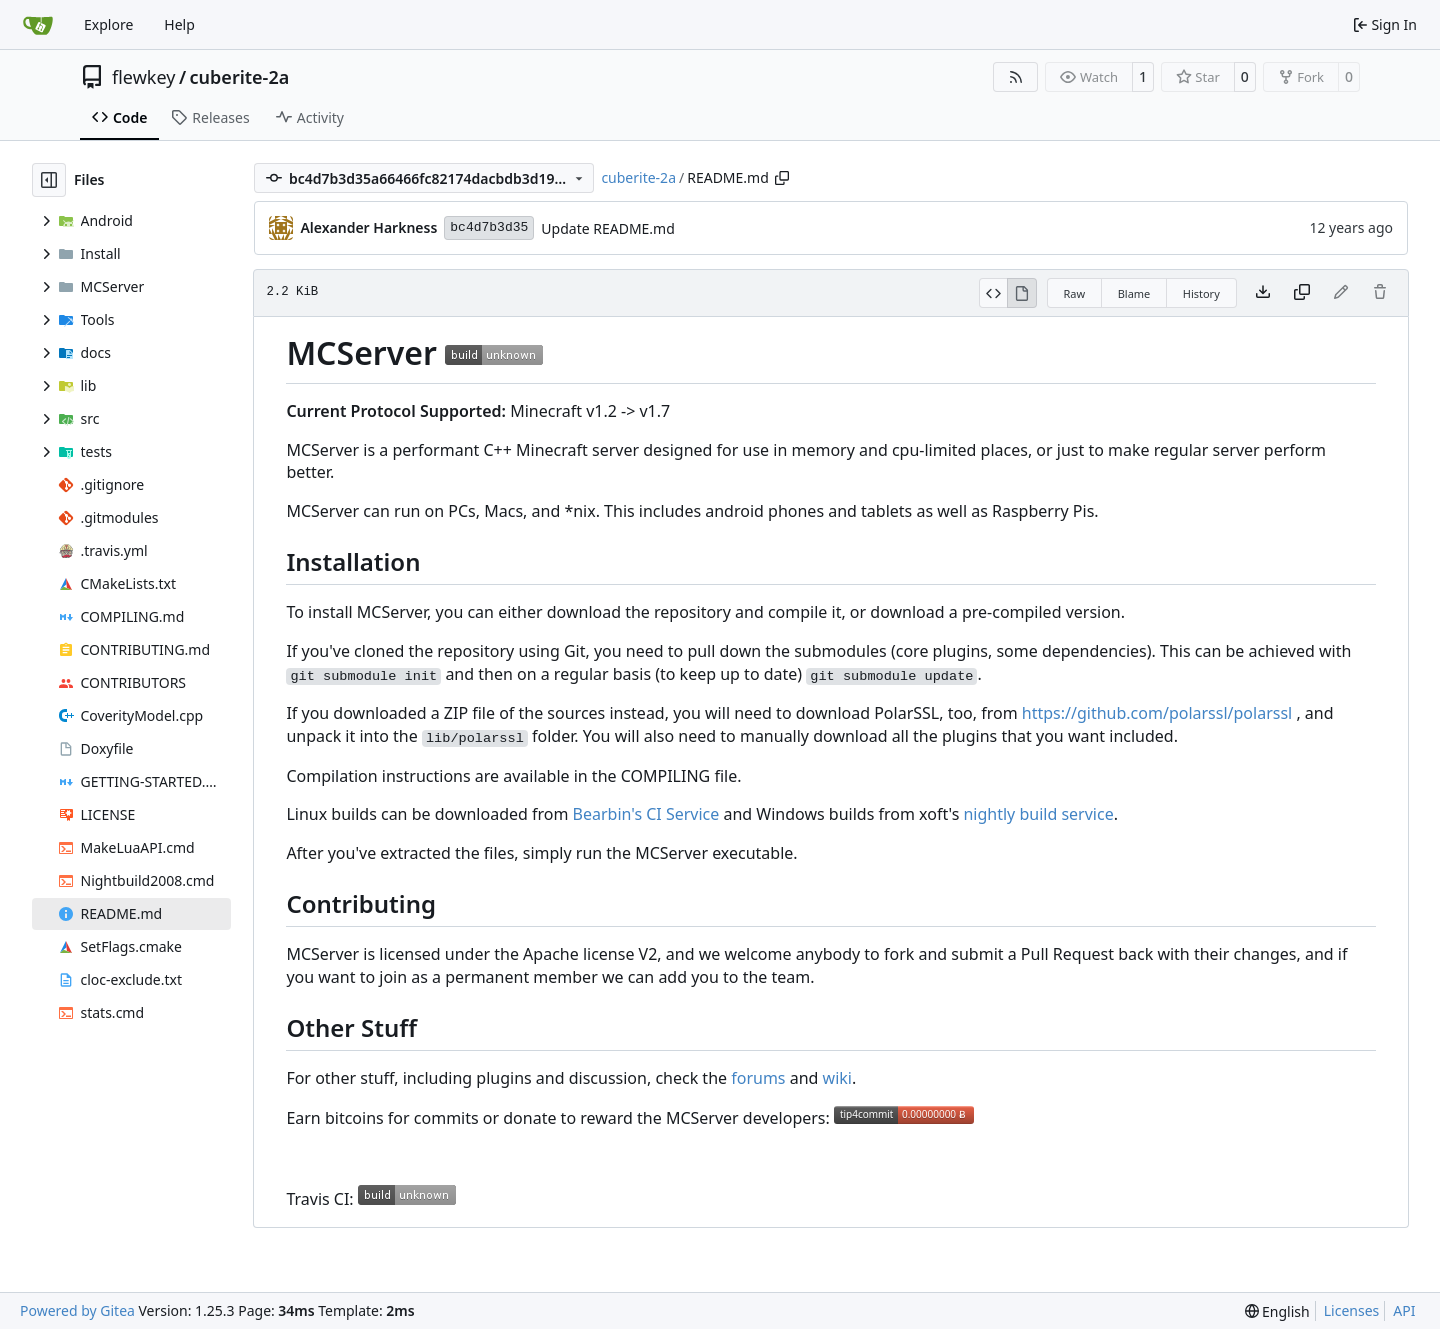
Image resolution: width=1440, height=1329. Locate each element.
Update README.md (608, 228)
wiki (837, 1078)
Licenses (1352, 1310)
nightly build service (1038, 814)
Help (179, 24)
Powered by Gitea (77, 1310)
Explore (108, 24)
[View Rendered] (1022, 293)
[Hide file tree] (49, 180)
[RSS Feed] (1016, 77)
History (1201, 293)
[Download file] (1263, 293)
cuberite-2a (240, 77)
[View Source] (993, 293)
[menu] (1277, 1311)
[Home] (38, 25)
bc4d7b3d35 (489, 227)
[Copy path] (782, 178)
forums (758, 1078)
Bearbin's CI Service (646, 814)
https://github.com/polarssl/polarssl (1157, 713)
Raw (1075, 293)
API (1404, 1310)
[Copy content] (1302, 293)
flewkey (143, 77)
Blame (1134, 293)
